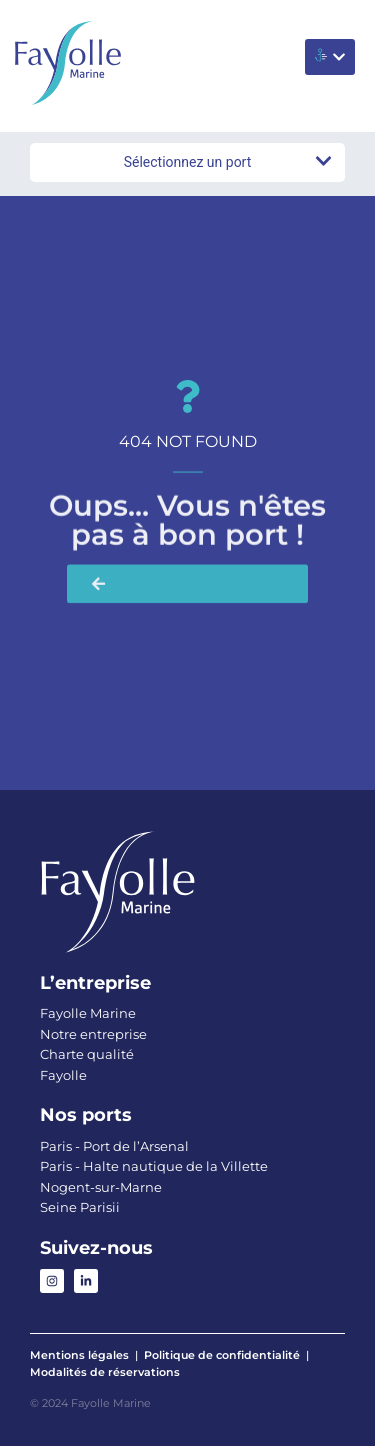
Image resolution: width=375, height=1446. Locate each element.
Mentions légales (79, 1355)
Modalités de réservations (105, 1372)
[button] (330, 57)
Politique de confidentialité (222, 1355)
